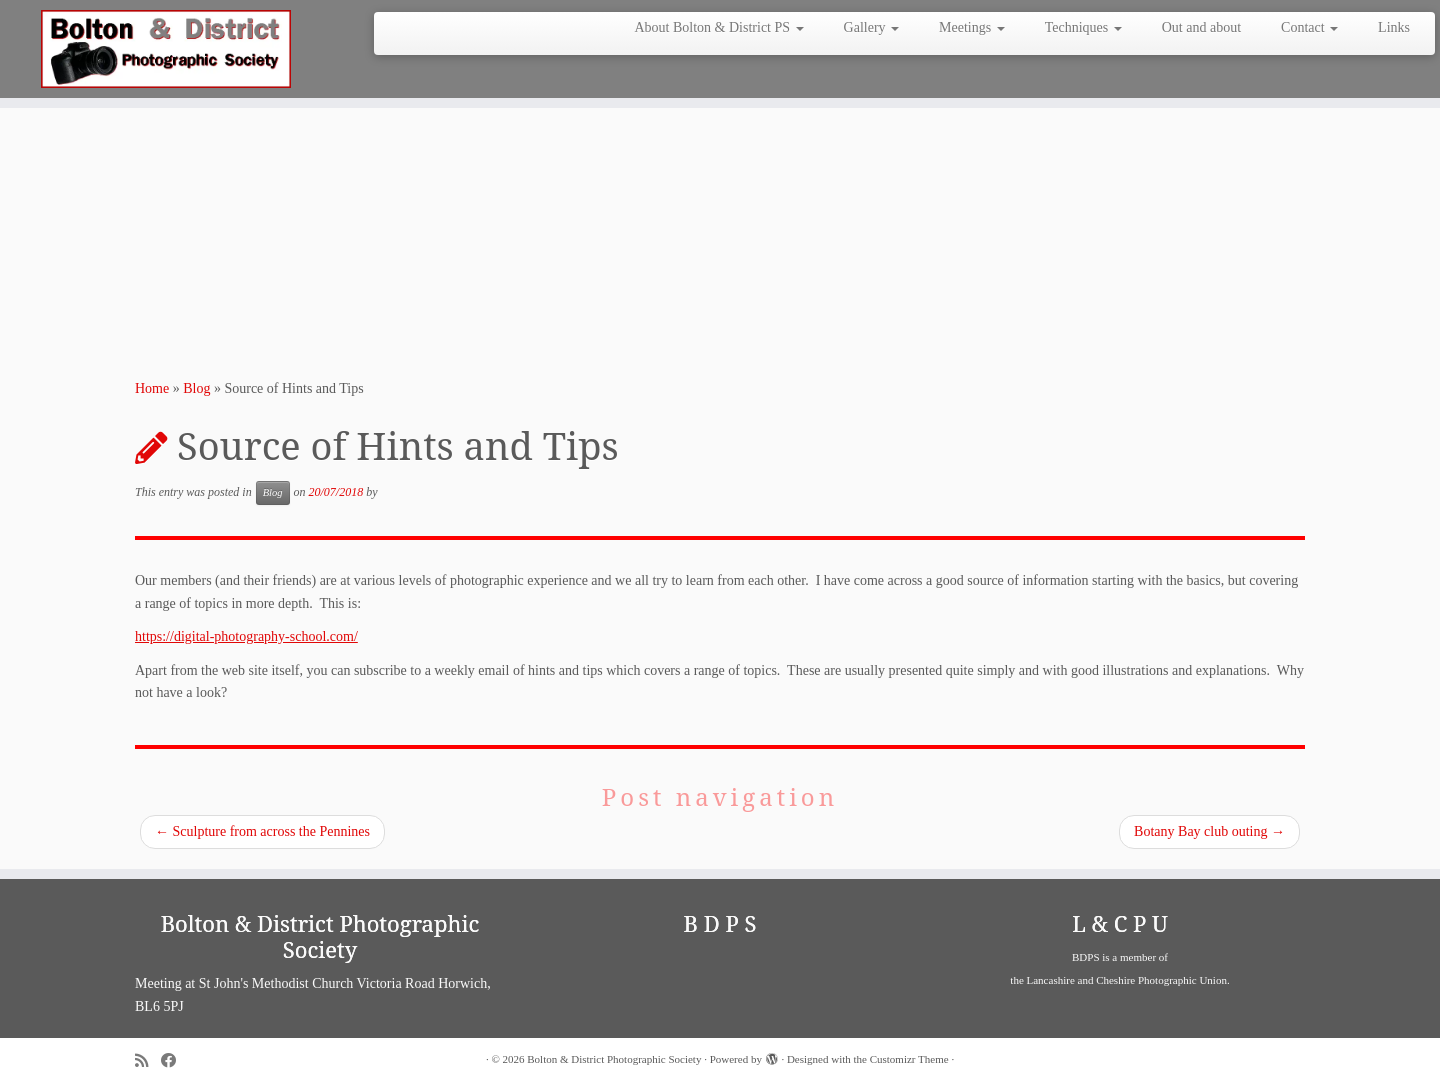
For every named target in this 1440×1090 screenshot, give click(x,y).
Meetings (972, 27)
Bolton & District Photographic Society (614, 1059)
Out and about (1201, 27)
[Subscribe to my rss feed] (148, 1060)
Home (152, 388)
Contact (1309, 27)
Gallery (871, 27)
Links (1394, 27)
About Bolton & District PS (718, 27)
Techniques (1083, 27)
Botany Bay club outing (1209, 831)
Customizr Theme (909, 1059)
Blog (196, 388)
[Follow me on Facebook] (175, 1060)
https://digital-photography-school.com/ (246, 636)
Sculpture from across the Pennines (262, 831)
